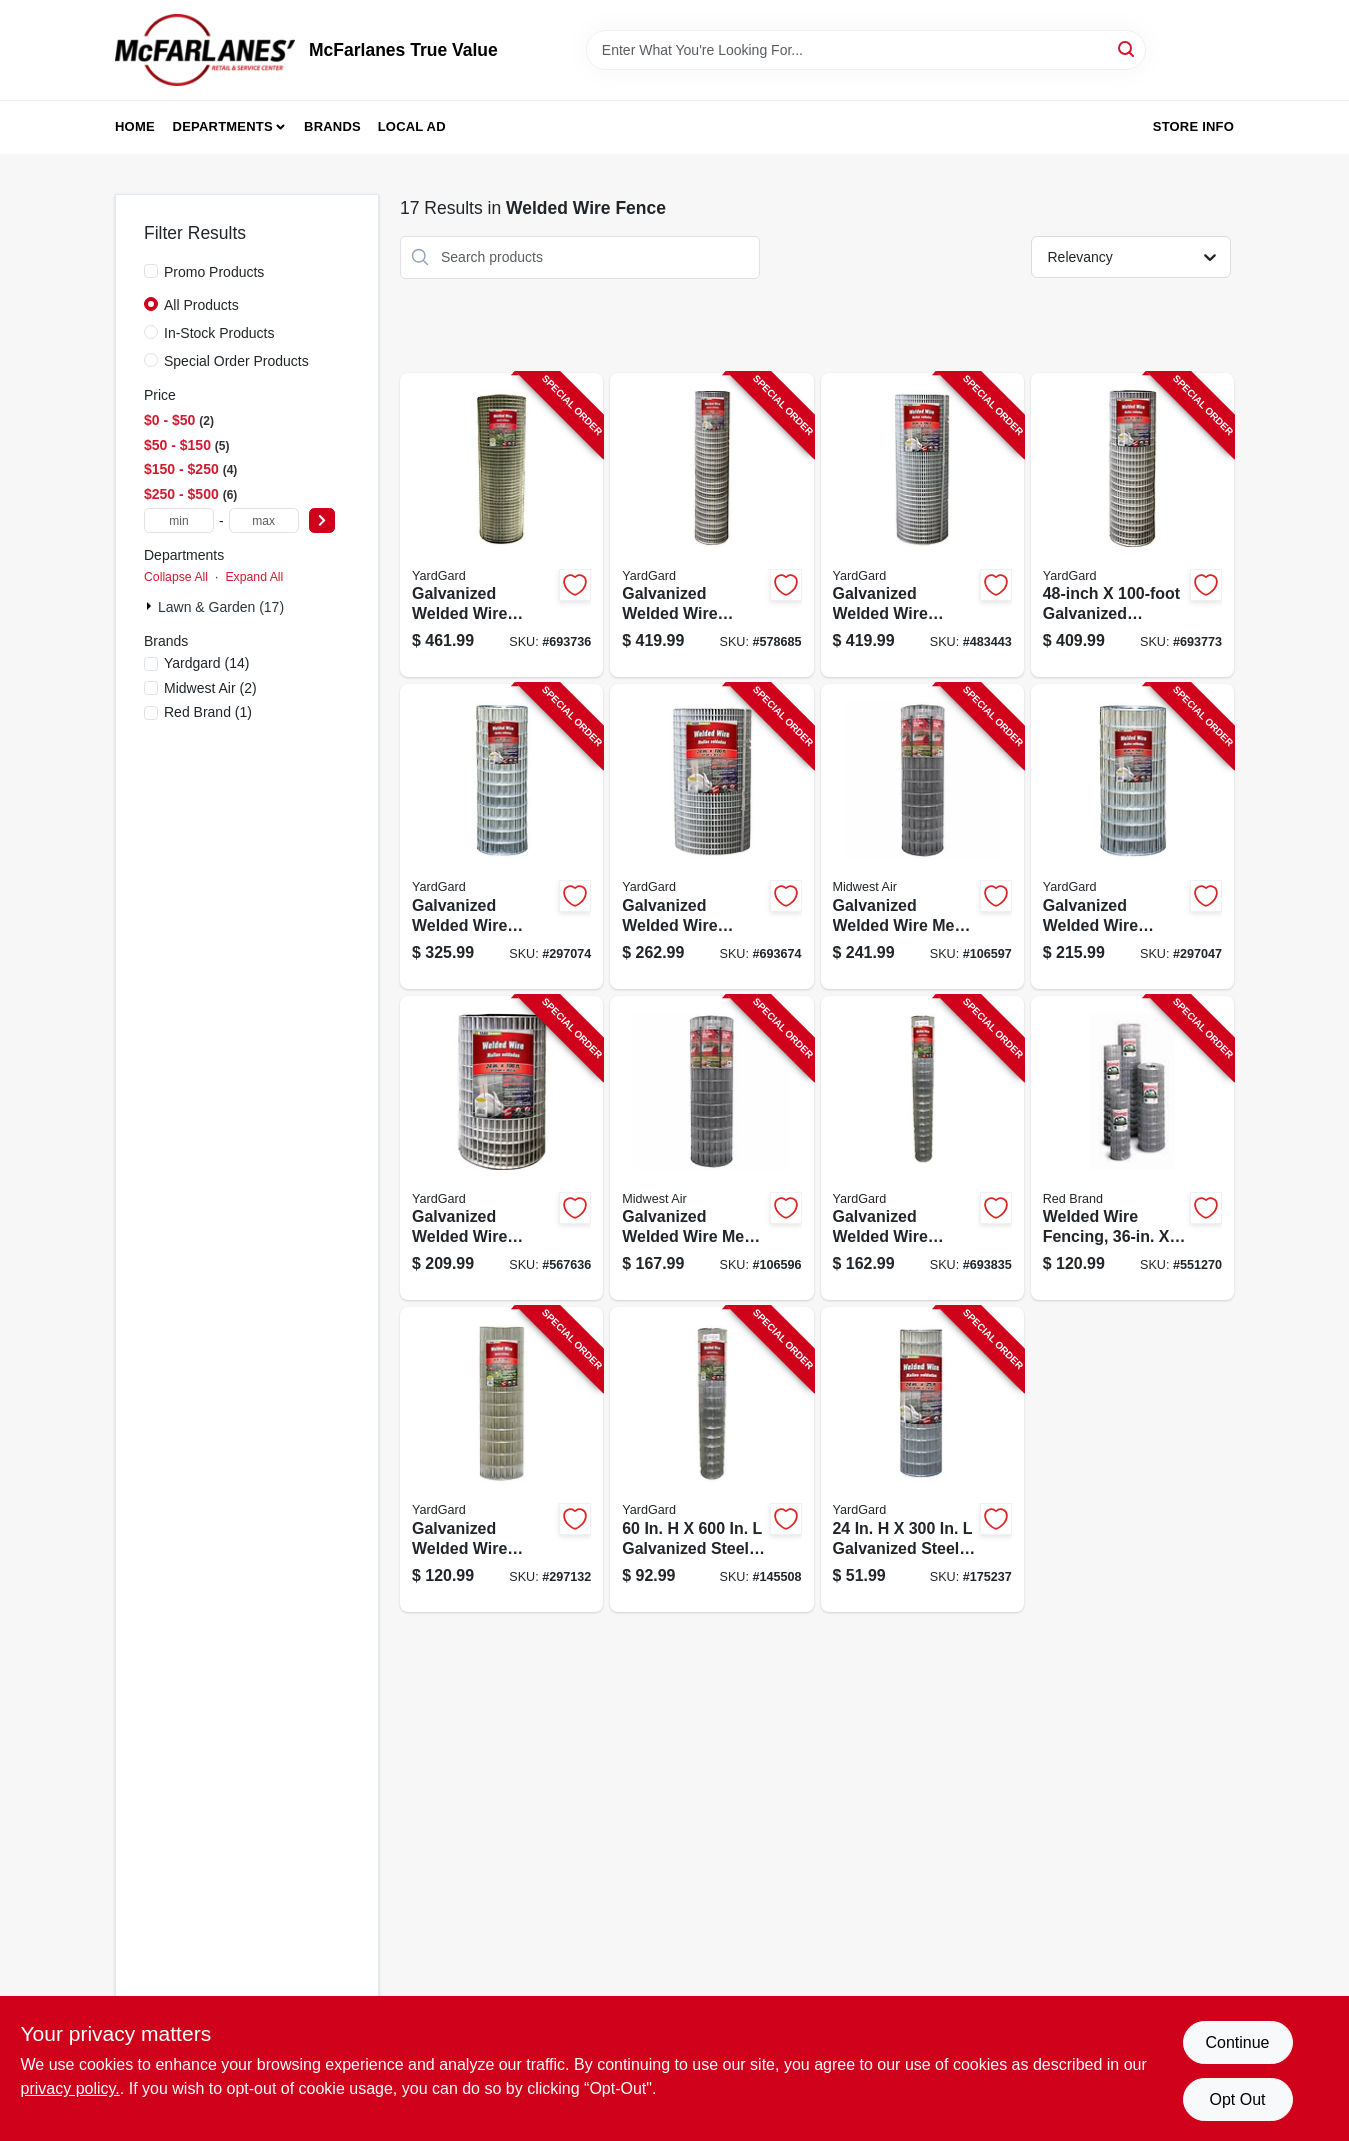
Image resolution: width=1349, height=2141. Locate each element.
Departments (223, 126)
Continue (1237, 2042)
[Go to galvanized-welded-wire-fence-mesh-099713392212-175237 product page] (922, 1459)
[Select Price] (322, 520)
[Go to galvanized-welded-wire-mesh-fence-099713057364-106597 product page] (922, 836)
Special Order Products (236, 361)
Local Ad (412, 126)
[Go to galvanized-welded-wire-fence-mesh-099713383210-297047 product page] (1132, 836)
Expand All (254, 577)
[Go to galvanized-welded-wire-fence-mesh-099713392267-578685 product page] (711, 525)
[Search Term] (866, 50)
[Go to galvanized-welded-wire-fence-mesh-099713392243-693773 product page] (1132, 525)
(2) (210, 688)
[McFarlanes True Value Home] (205, 50)
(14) (206, 663)
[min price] (179, 520)
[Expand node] (151, 606)
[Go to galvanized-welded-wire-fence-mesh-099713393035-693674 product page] (711, 836)
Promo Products (214, 272)
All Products (201, 305)
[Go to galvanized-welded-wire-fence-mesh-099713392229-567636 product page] (501, 1148)
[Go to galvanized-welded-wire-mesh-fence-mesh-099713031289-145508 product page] (711, 1459)
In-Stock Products (219, 333)
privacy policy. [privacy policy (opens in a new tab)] (70, 2088)
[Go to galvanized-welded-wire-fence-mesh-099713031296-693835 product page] (922, 1148)
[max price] (264, 520)
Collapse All (176, 577)
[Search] (1127, 48)
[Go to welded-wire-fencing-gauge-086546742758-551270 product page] (1132, 1148)
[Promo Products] (151, 271)
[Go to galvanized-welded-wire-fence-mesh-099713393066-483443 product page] (922, 525)
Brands (332, 126)
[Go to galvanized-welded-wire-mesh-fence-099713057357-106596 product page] (711, 1148)
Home (135, 126)
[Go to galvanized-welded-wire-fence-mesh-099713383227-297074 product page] (501, 836)
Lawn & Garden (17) (221, 607)
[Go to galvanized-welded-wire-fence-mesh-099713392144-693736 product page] (501, 525)
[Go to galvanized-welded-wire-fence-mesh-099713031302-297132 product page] (501, 1459)
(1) (208, 712)
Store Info (1193, 126)
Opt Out (1237, 2099)
